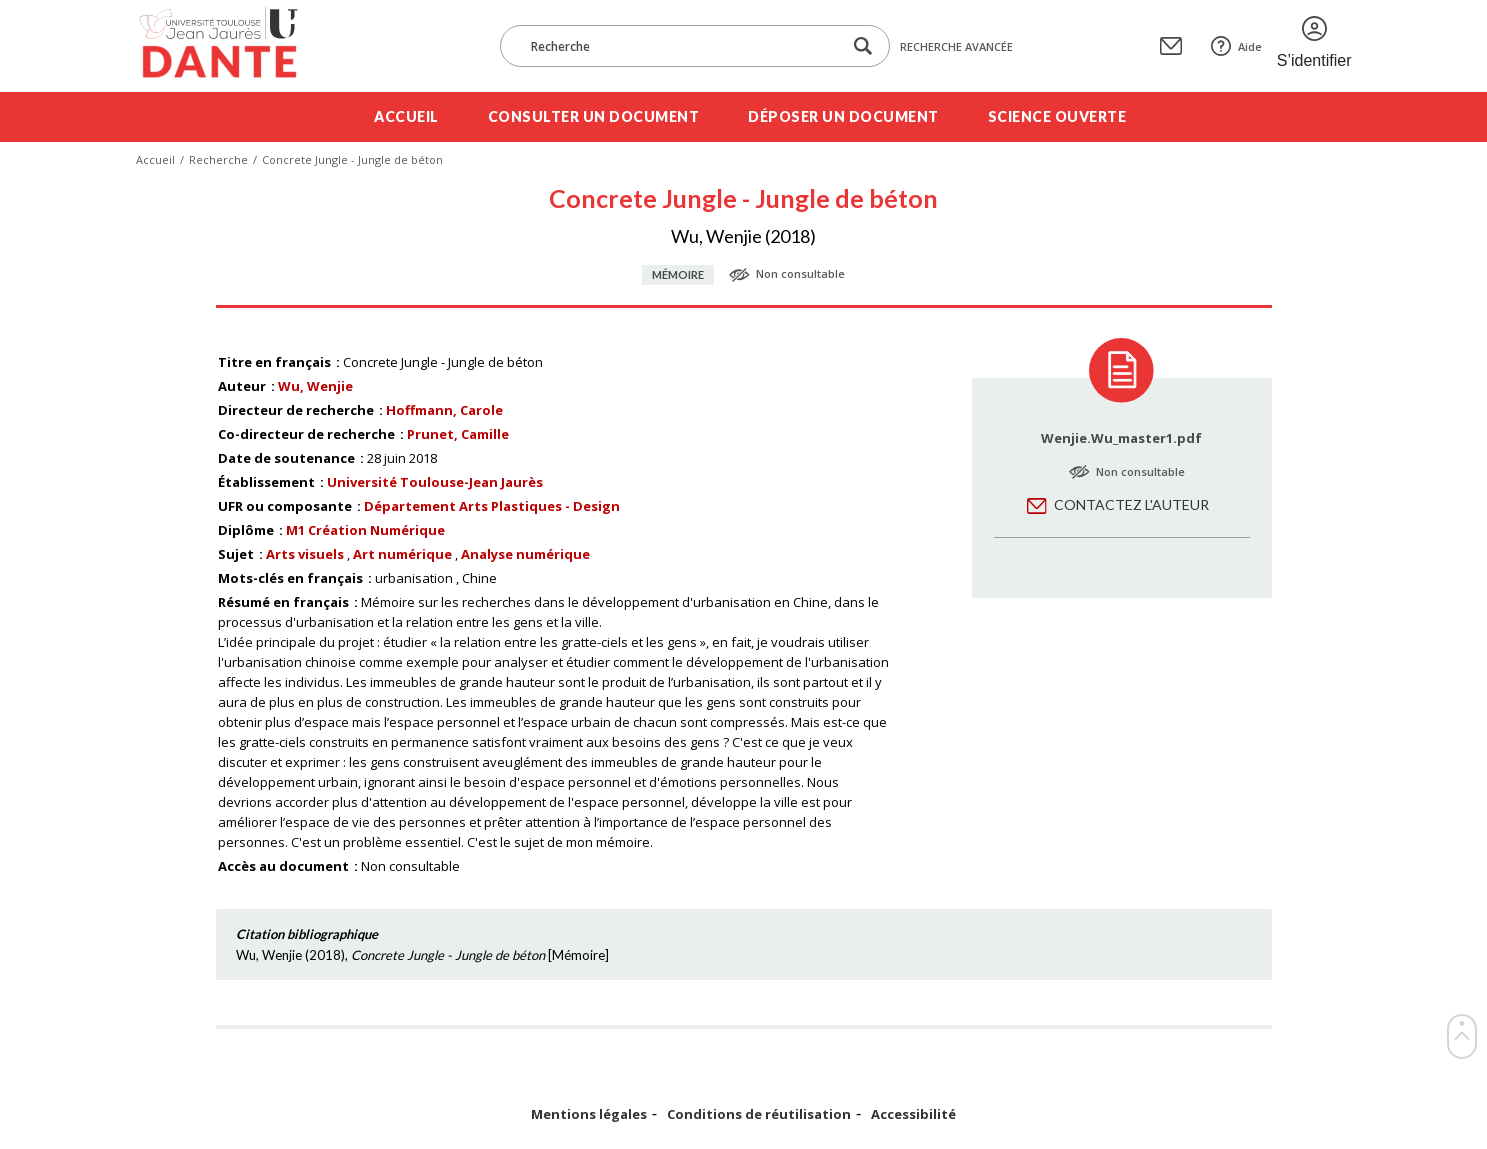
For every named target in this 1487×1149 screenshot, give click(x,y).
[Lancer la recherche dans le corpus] (863, 46)
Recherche (218, 159)
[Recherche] (681, 46)
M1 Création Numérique (365, 530)
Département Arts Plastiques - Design (492, 506)
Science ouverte (1057, 116)
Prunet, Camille (458, 434)
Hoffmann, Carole (444, 410)
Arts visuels (305, 554)
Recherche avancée (956, 46)
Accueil (406, 116)
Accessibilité (913, 1114)
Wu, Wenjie (315, 386)
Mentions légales (589, 1114)
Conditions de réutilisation (759, 1114)
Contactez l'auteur (1131, 504)
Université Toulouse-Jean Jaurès (435, 482)
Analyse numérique (525, 554)
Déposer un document (843, 116)
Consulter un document (594, 116)
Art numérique (402, 554)
